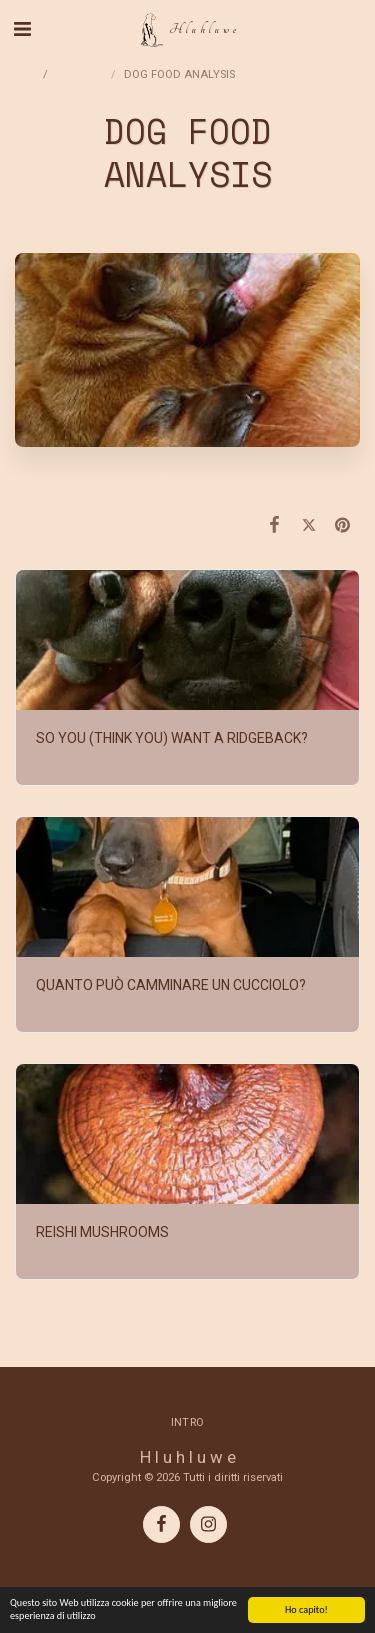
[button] (22, 29)
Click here (187, 483)
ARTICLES (81, 74)
